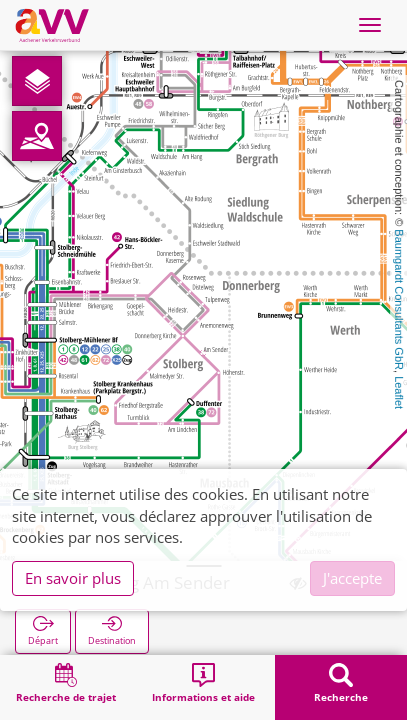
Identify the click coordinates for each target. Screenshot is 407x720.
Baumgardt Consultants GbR (399, 299)
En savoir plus (73, 578)
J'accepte (352, 578)
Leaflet (399, 392)
